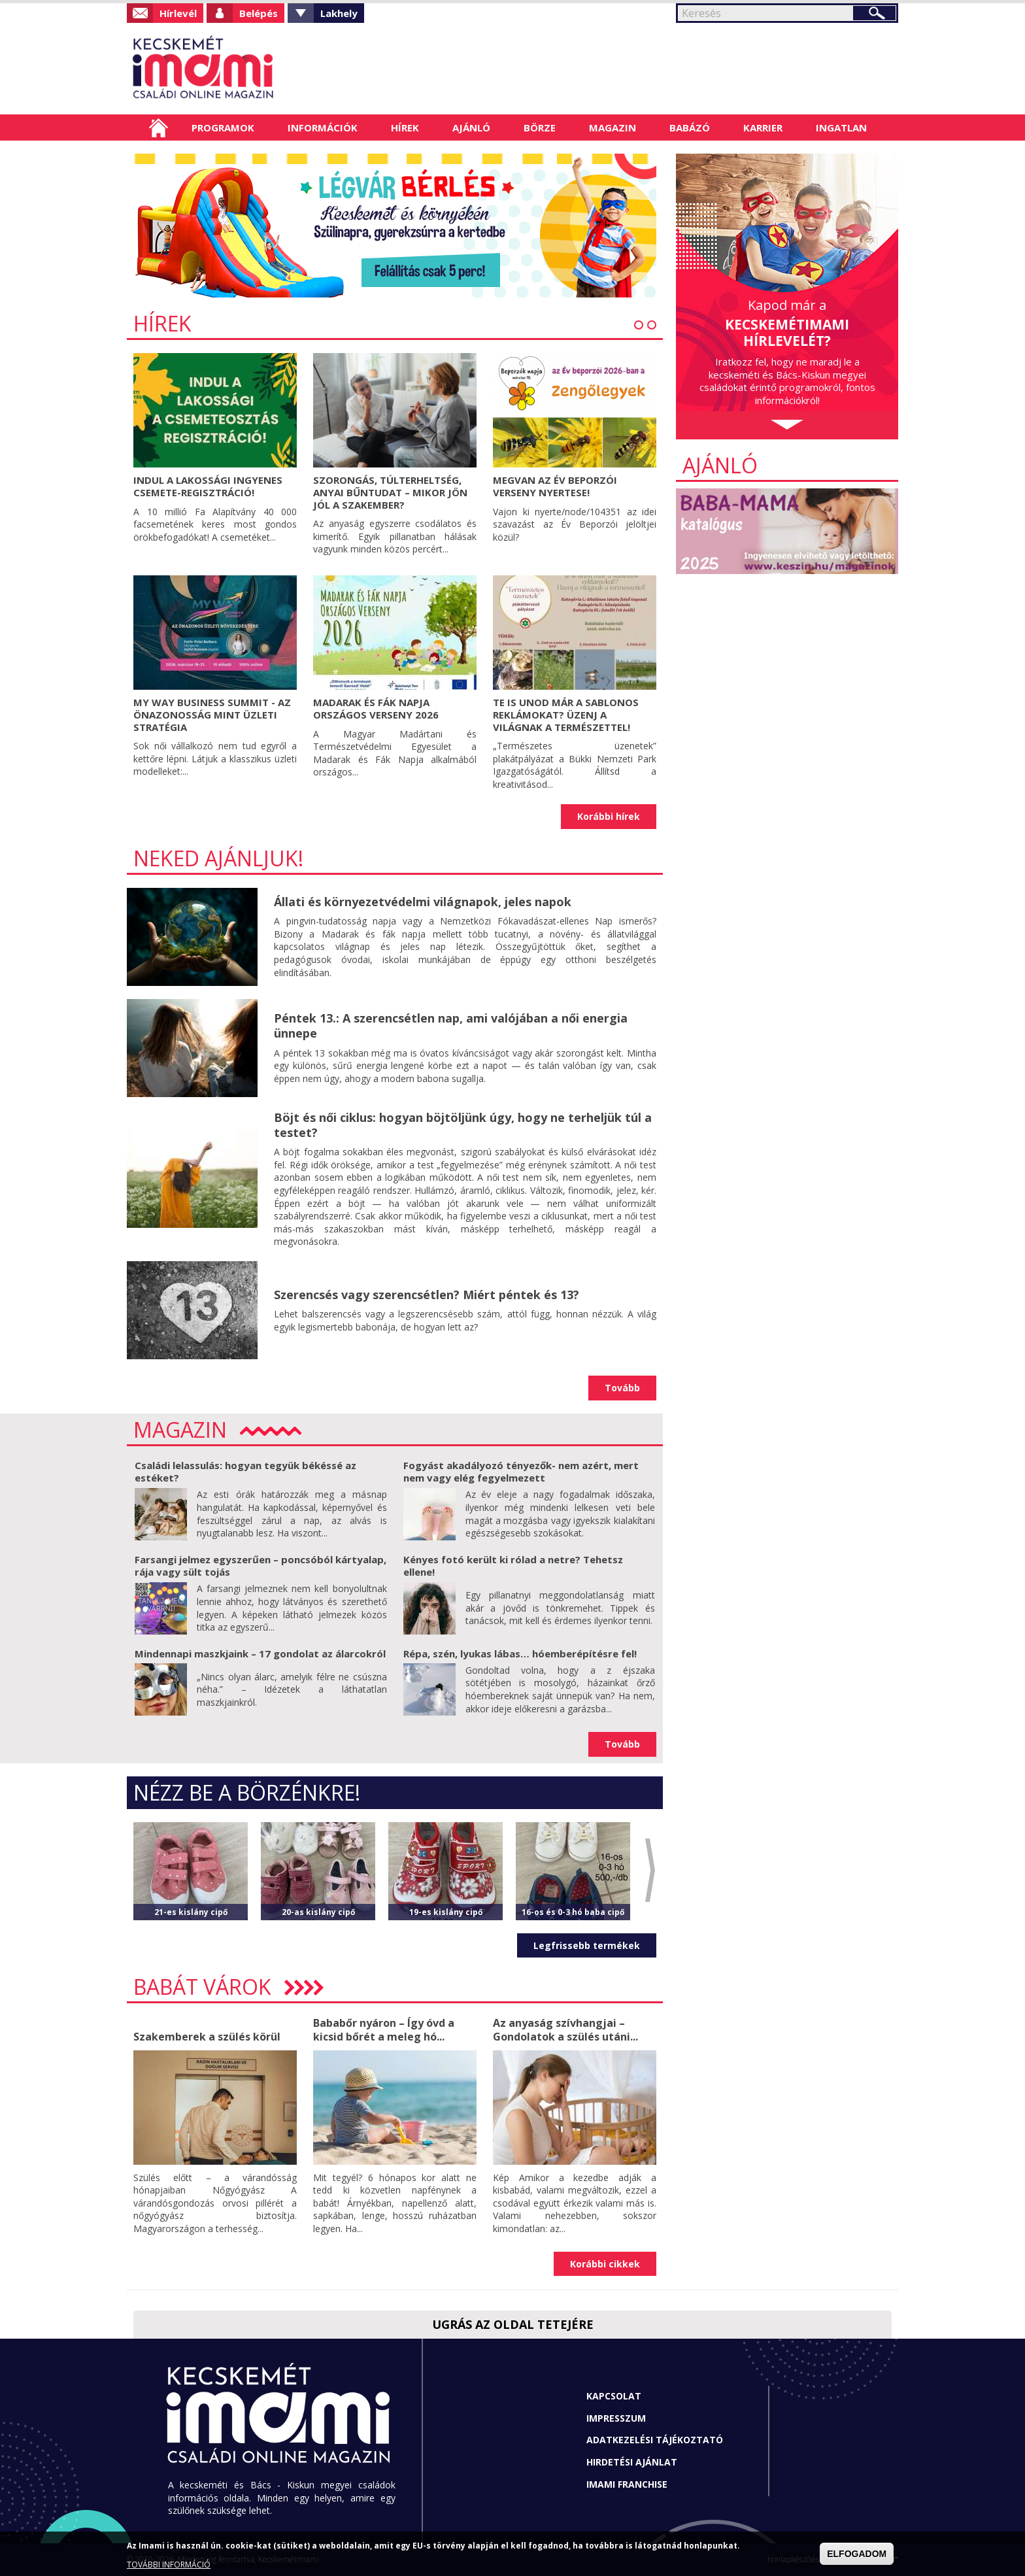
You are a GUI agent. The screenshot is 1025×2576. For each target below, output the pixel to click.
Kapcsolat (613, 2396)
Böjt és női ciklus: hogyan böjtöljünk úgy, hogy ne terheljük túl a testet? (463, 1125)
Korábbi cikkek (605, 2264)
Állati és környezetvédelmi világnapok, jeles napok (422, 901)
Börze (540, 127)
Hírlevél (178, 13)
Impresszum (616, 2418)
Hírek (405, 127)
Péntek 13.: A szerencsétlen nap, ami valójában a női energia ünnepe (451, 1025)
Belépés (258, 13)
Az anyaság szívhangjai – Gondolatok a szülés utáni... (565, 2030)
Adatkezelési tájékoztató (654, 2439)
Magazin (612, 127)
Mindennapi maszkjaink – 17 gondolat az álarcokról (260, 1653)
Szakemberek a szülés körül (206, 2036)
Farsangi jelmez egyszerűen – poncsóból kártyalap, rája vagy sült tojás (260, 1566)
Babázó (689, 127)
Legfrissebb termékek (586, 1945)
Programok (223, 127)
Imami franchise (626, 2484)
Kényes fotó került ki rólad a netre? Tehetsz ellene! (513, 1566)
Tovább (622, 1387)
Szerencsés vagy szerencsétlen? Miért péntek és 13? (426, 1294)
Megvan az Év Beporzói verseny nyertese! (555, 486)
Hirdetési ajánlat (631, 2462)
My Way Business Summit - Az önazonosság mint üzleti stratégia (212, 715)
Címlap (158, 127)
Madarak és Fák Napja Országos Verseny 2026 (376, 708)
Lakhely (339, 13)
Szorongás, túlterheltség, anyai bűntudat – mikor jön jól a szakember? (390, 492)
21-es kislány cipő (190, 1912)
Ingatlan (841, 127)
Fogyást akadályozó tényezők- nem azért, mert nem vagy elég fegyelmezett (521, 1472)
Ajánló (471, 127)
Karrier (762, 127)
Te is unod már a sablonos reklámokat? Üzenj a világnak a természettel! (566, 715)
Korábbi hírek (608, 816)
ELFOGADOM (856, 2554)
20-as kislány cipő (318, 1912)
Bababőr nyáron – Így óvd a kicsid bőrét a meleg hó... (383, 2030)
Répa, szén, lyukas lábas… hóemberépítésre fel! (520, 1653)
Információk (323, 127)
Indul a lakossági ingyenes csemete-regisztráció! (207, 486)
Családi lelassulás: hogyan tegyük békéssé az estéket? (245, 1472)
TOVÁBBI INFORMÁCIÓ (168, 2564)
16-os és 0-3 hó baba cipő (573, 1912)
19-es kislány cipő (445, 1912)
